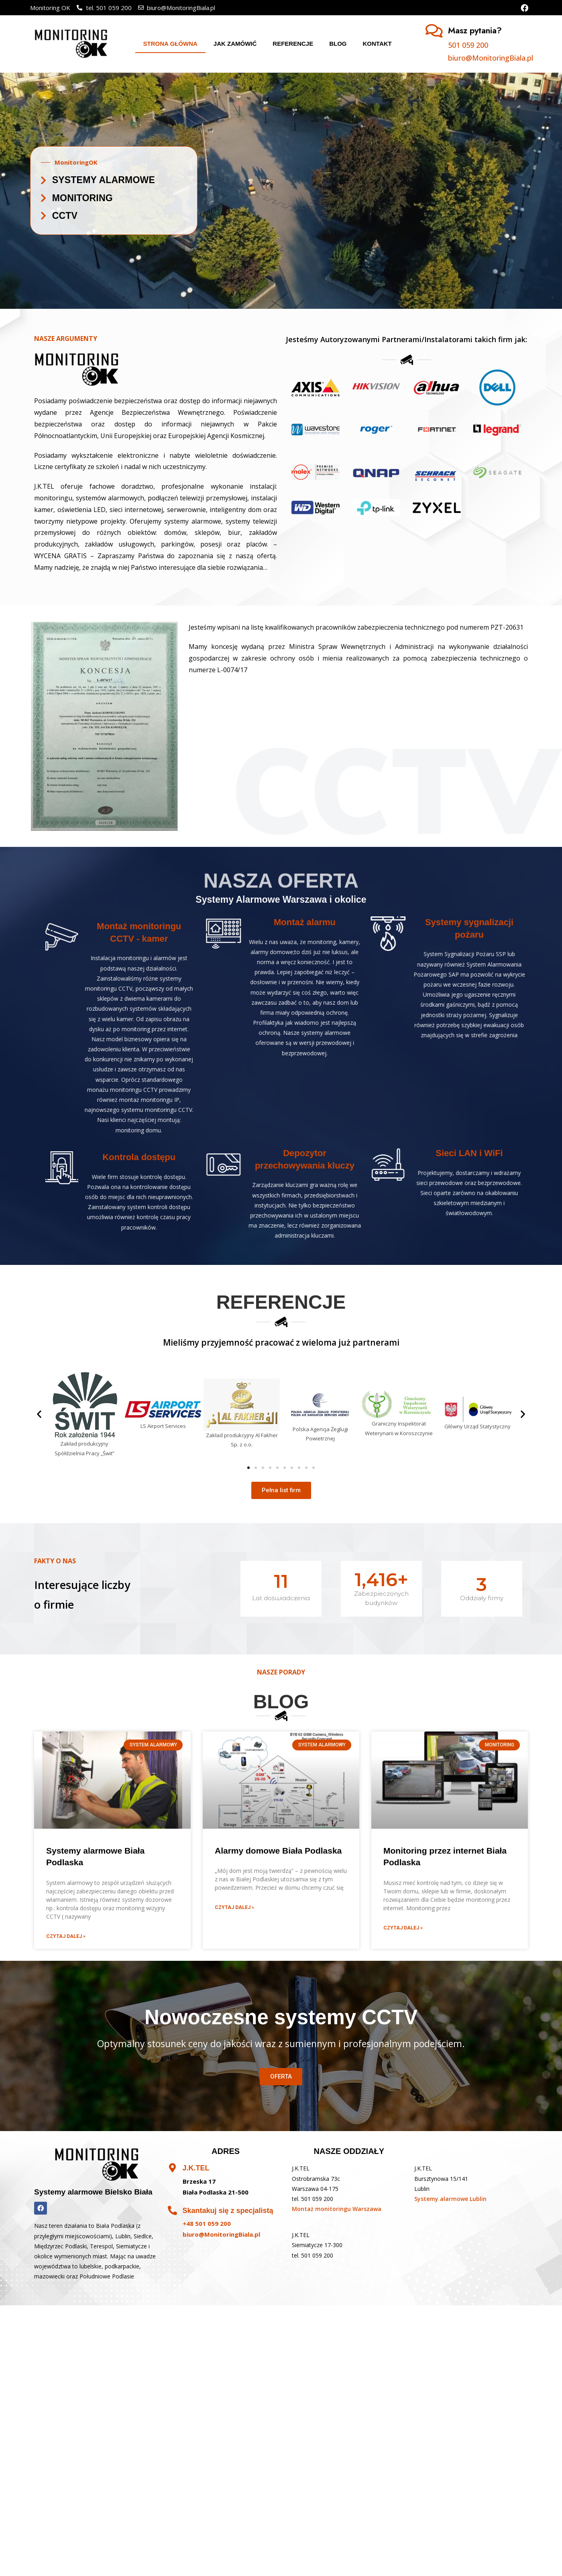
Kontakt (377, 43)
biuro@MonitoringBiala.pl (490, 58)
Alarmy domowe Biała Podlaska (278, 1850)
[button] (248, 1467)
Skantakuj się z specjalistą (228, 2211)
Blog (337, 43)
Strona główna (170, 43)
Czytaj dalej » (66, 1936)
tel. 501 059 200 (312, 2199)
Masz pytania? (475, 30)
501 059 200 (468, 45)
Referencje (293, 43)
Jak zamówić (235, 43)
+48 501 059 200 (207, 2223)
